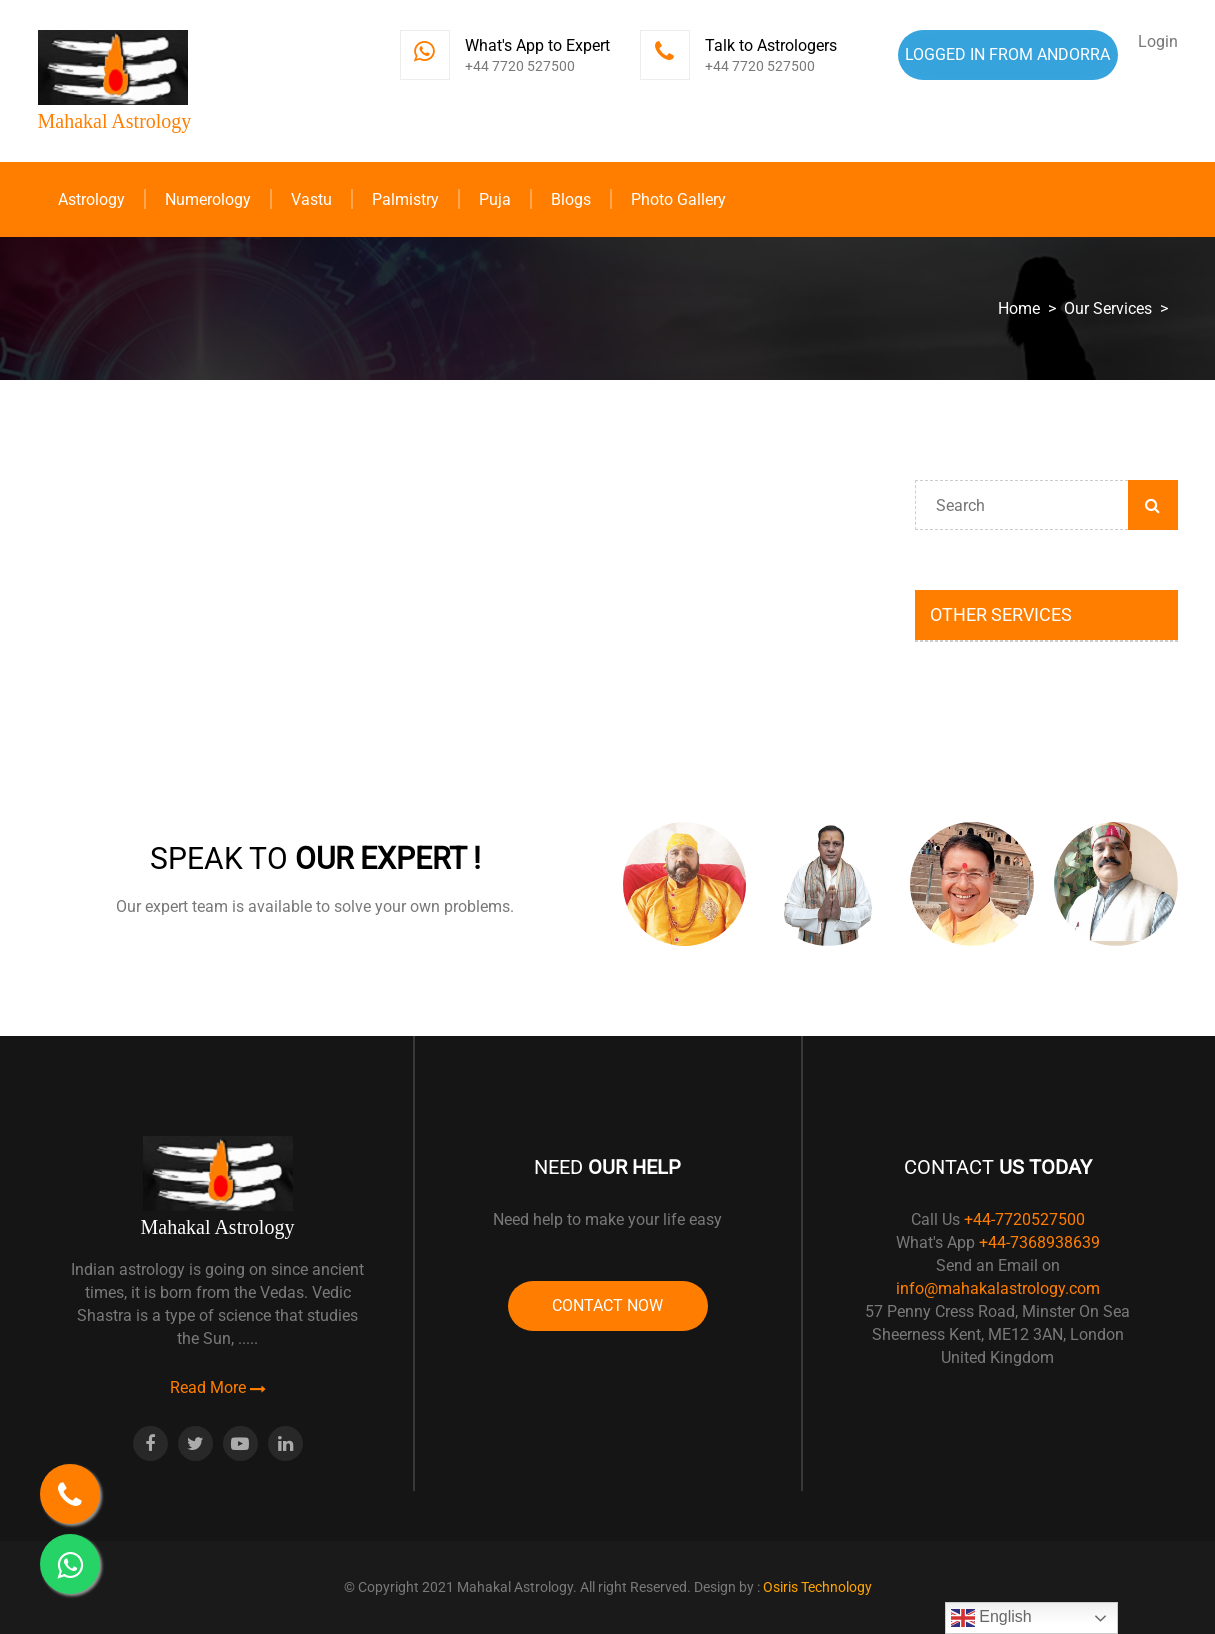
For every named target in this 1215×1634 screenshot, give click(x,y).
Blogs (571, 199)
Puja (495, 199)
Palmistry (405, 199)
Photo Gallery (678, 199)
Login (1158, 41)
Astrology (91, 199)
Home (1019, 308)
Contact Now (607, 1305)
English (991, 1618)
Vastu (311, 199)
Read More (218, 1387)
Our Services (1108, 308)
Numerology (208, 199)
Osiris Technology (817, 1587)
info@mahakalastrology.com (998, 1288)
